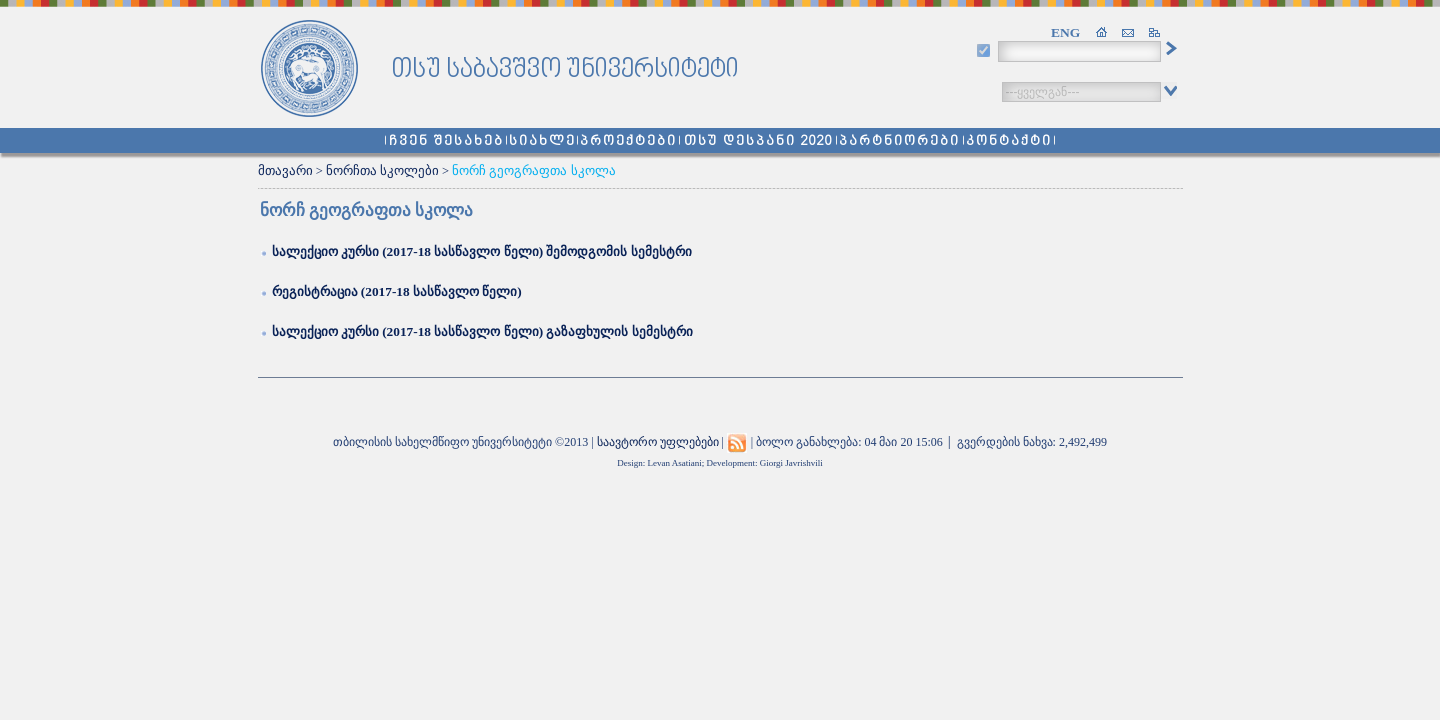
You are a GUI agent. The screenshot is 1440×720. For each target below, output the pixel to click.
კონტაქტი (1009, 141)
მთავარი (285, 171)
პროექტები (628, 141)
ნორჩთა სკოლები (382, 171)
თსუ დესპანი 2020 (758, 141)
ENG (1065, 32)
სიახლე (542, 141)
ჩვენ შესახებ (446, 141)
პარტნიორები (899, 141)
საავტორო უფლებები (658, 442)
